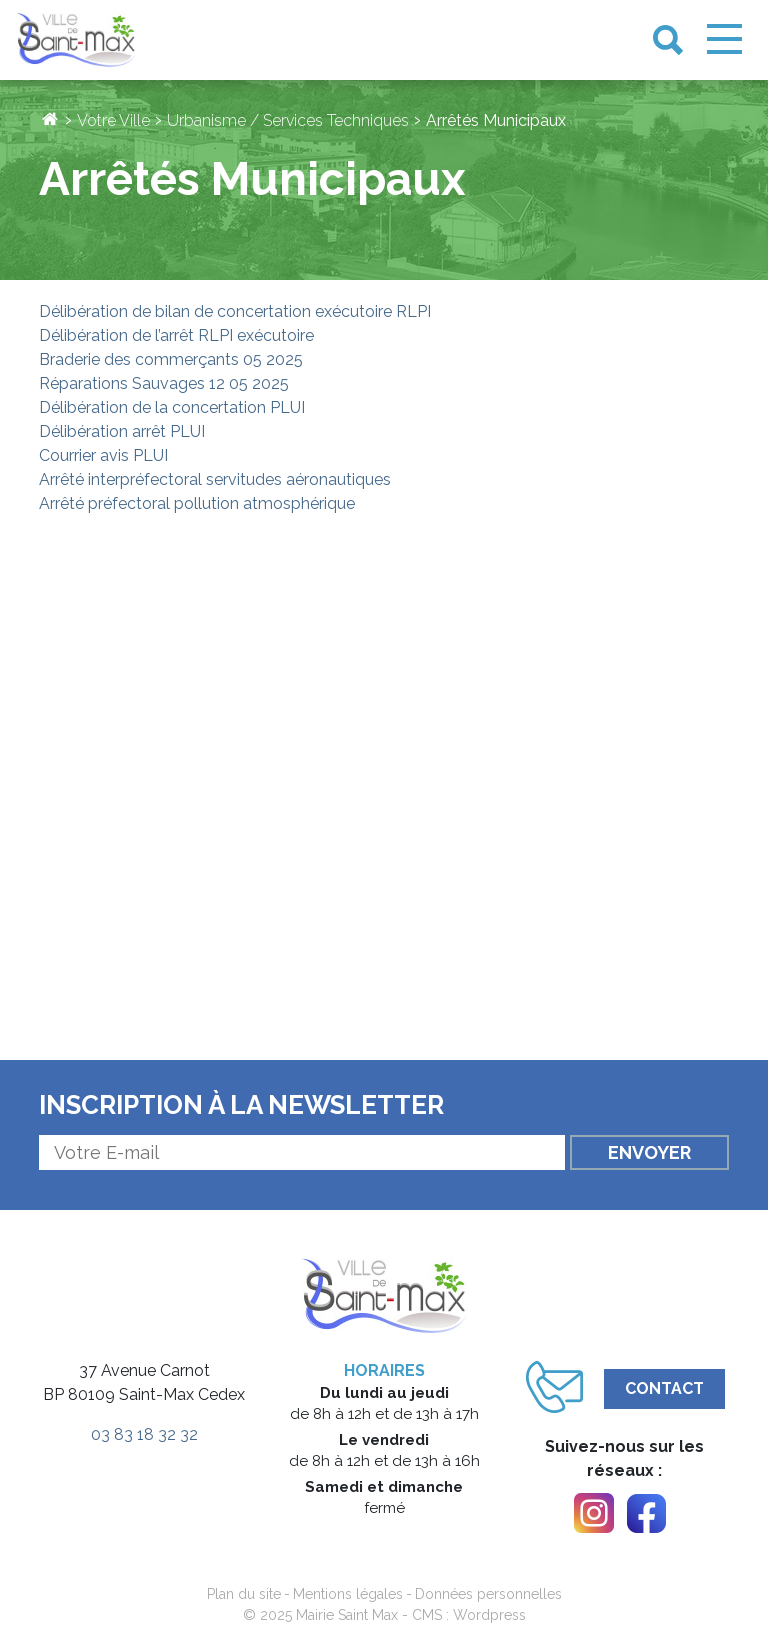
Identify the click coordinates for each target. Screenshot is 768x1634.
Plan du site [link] (244, 1594)
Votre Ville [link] (113, 120)
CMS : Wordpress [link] (469, 1615)
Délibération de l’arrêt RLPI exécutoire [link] (176, 335)
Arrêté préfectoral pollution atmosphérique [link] (197, 503)
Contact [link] (664, 1388)
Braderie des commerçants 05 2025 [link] (171, 359)
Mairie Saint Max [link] (347, 1615)
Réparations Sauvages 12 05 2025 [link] (164, 383)
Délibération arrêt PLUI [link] (122, 431)
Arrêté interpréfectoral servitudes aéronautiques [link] (215, 479)
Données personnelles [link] (488, 1594)
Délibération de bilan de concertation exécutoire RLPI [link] (235, 311)
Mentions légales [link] (348, 1594)
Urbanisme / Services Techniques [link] (288, 120)
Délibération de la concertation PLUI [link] (172, 407)
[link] (76, 40)
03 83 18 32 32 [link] (144, 1434)
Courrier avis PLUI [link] (103, 455)
